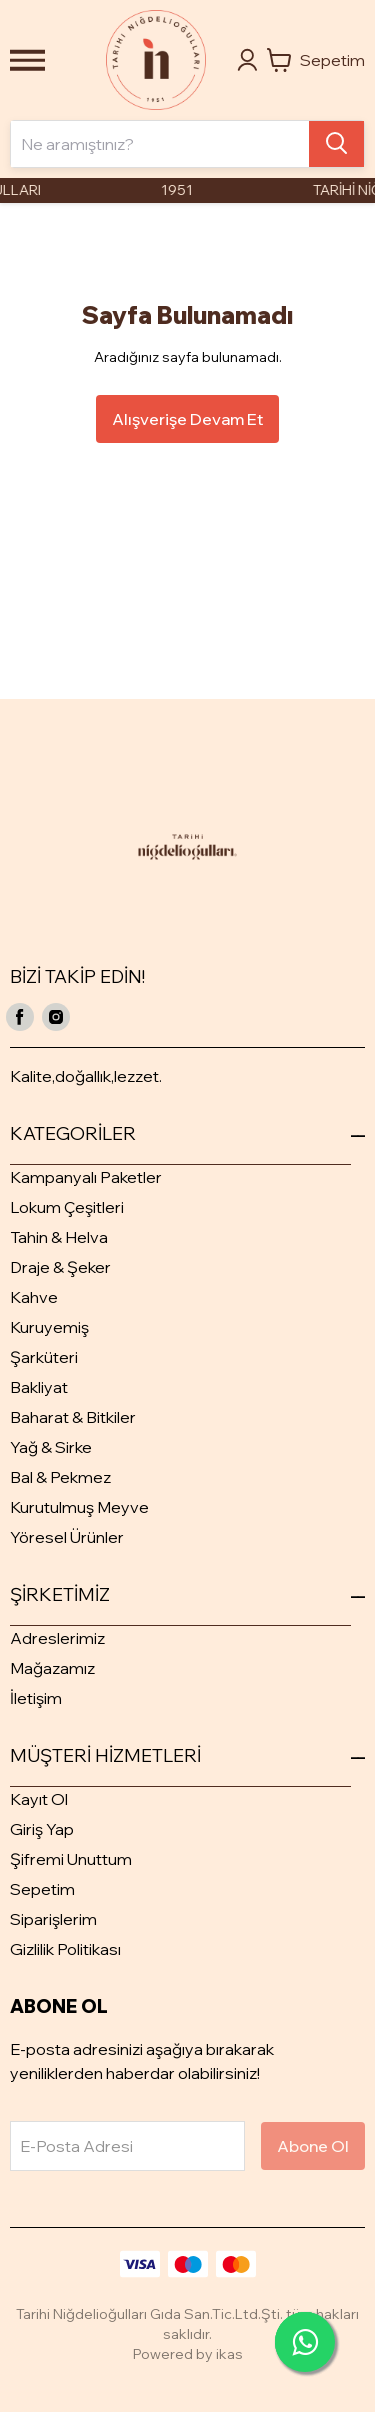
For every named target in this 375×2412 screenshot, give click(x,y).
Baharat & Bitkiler (73, 1417)
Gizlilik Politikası (65, 1949)
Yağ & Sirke (51, 1447)
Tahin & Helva (59, 1237)
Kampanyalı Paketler (86, 1177)
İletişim (36, 1698)
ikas (229, 2354)
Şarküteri (44, 1357)
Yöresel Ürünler (67, 1537)
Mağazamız (52, 1668)
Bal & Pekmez (60, 1477)
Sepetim (42, 1889)
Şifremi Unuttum (71, 1859)
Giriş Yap (42, 1829)
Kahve (34, 1297)
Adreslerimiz (57, 1638)
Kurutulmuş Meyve (79, 1507)
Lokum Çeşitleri (67, 1207)
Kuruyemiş (49, 1327)
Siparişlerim (53, 1919)
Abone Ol (313, 2146)
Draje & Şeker (60, 1267)
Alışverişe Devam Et (187, 419)
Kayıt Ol (39, 1799)
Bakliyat (39, 1387)
